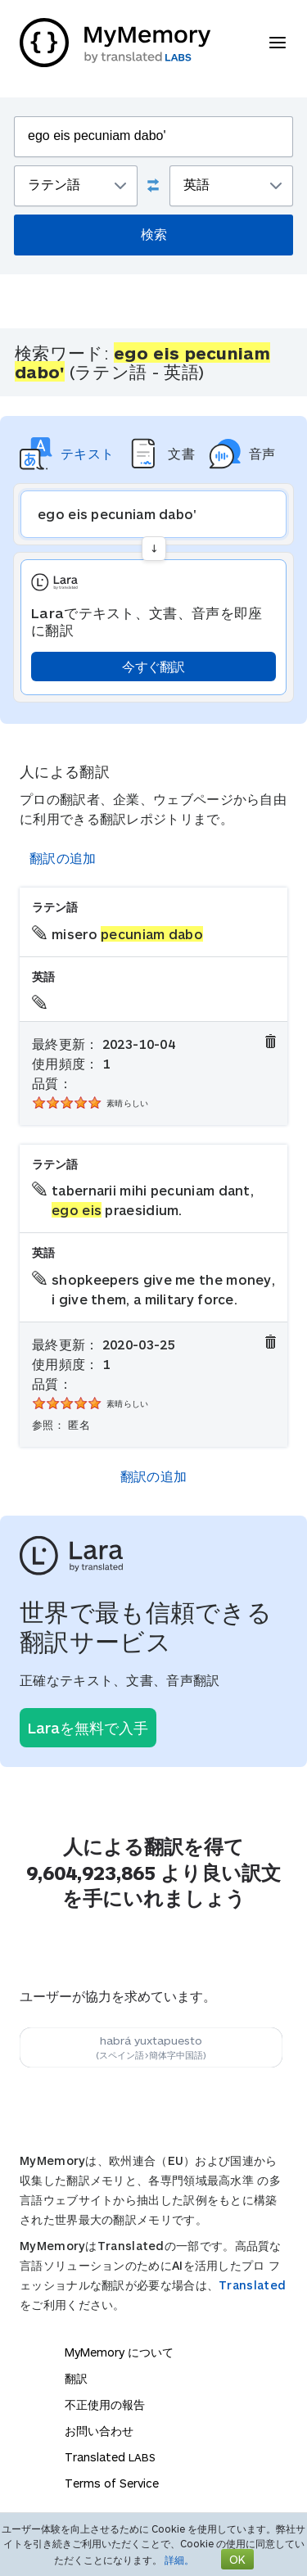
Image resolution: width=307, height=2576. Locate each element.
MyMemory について (119, 2352)
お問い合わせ (99, 2431)
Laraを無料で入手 (88, 1728)
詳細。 (179, 2559)
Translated (252, 2285)
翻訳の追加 (63, 857)
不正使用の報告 (105, 2404)
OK (237, 2559)
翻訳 (76, 2378)
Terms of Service (112, 2483)
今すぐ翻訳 (153, 666)
